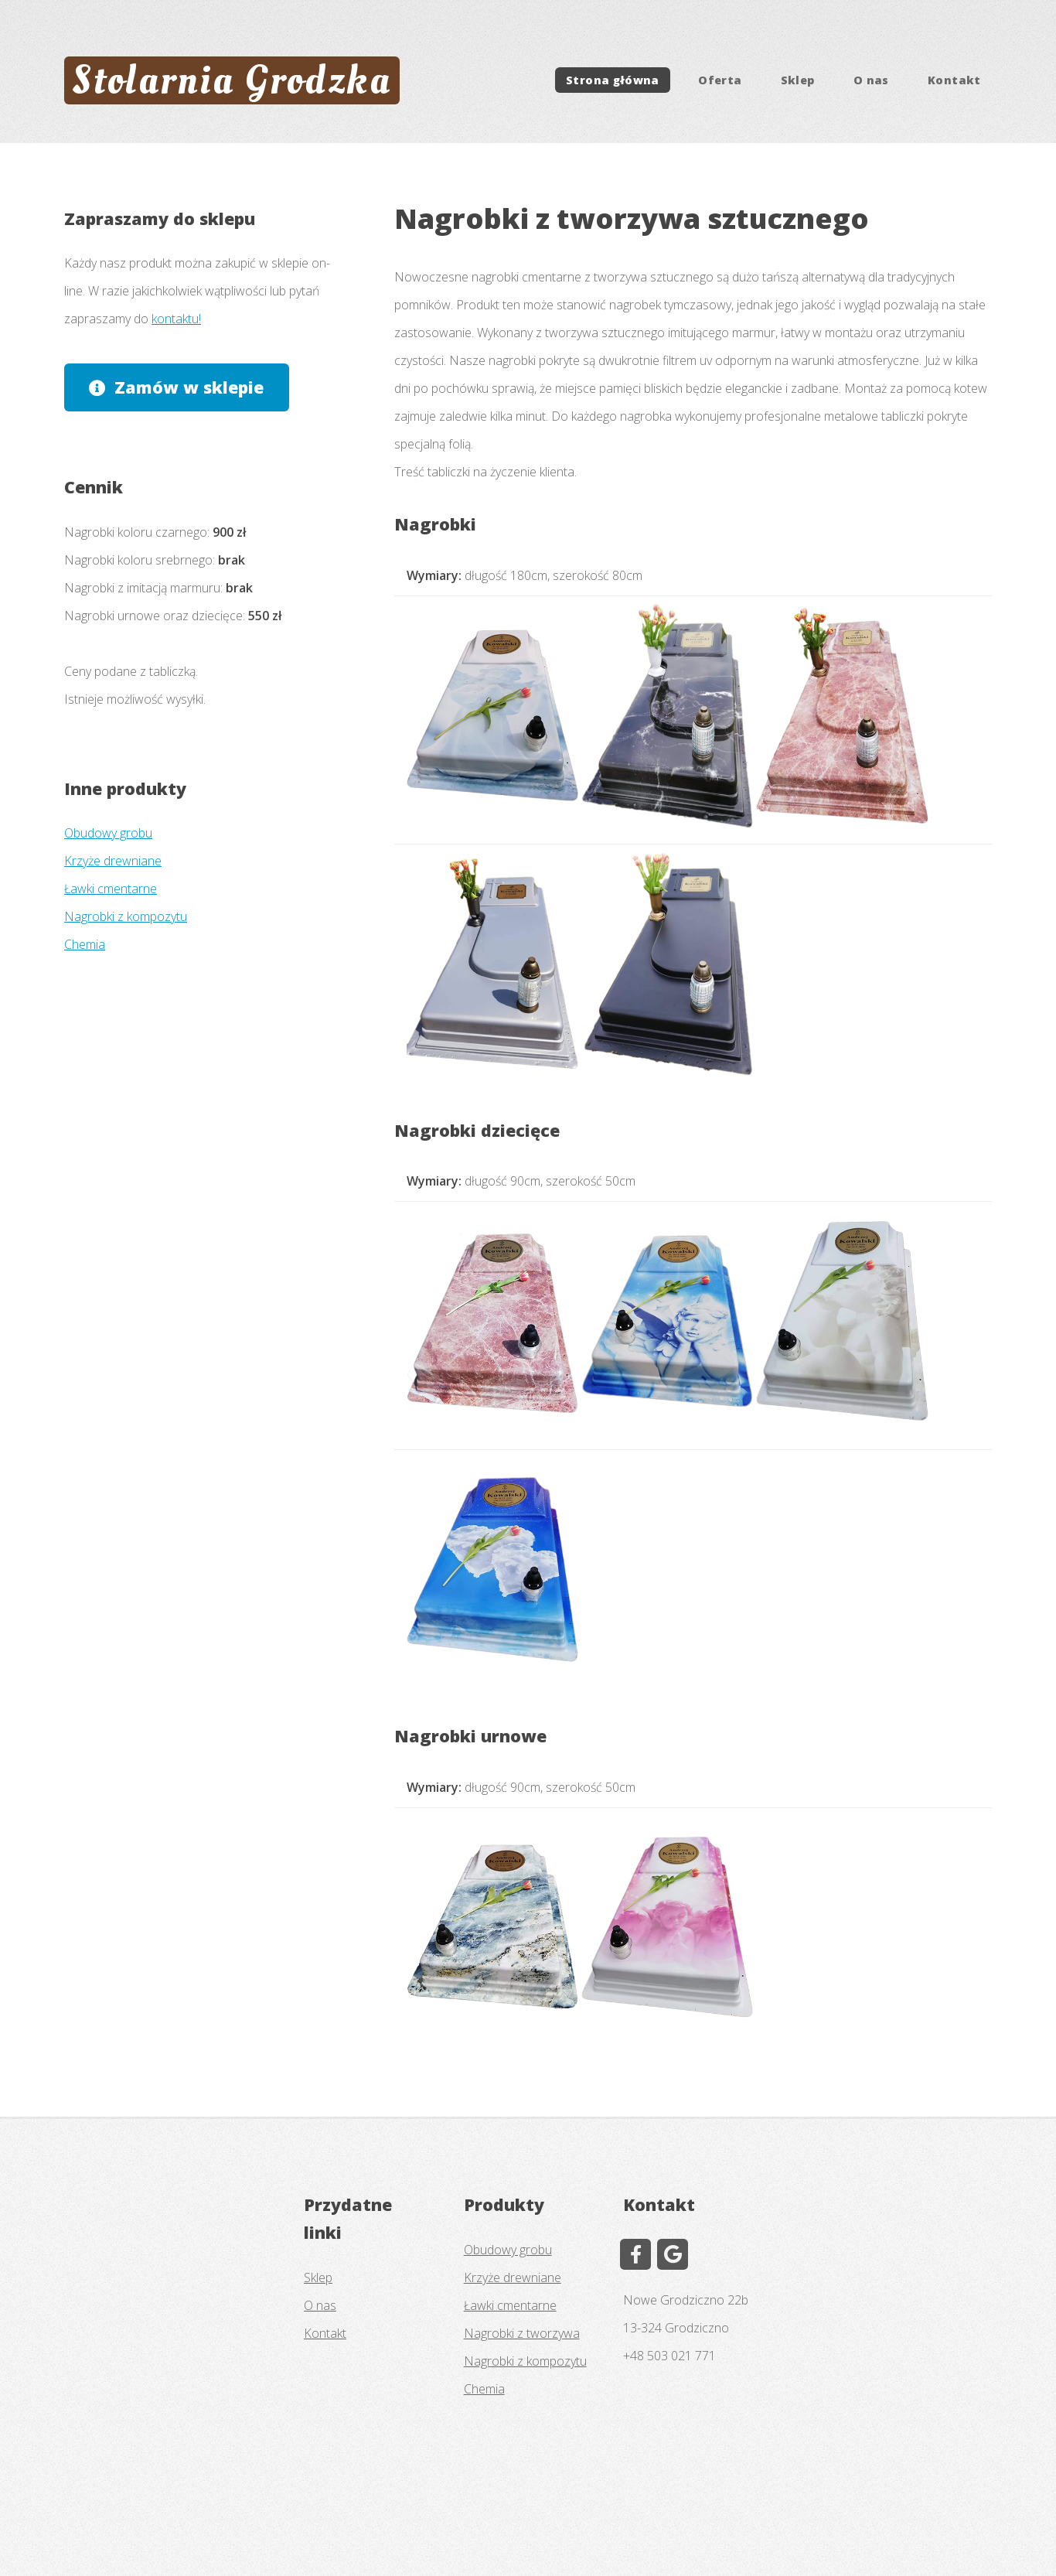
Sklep (798, 80)
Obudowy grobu (108, 832)
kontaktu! (176, 318)
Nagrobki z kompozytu (125, 916)
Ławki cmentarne (110, 888)
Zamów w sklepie (189, 387)
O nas (871, 80)
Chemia (84, 944)
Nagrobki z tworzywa (522, 2333)
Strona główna (612, 80)
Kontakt (954, 80)
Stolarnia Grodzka (231, 80)
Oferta (719, 80)
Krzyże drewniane (113, 860)
